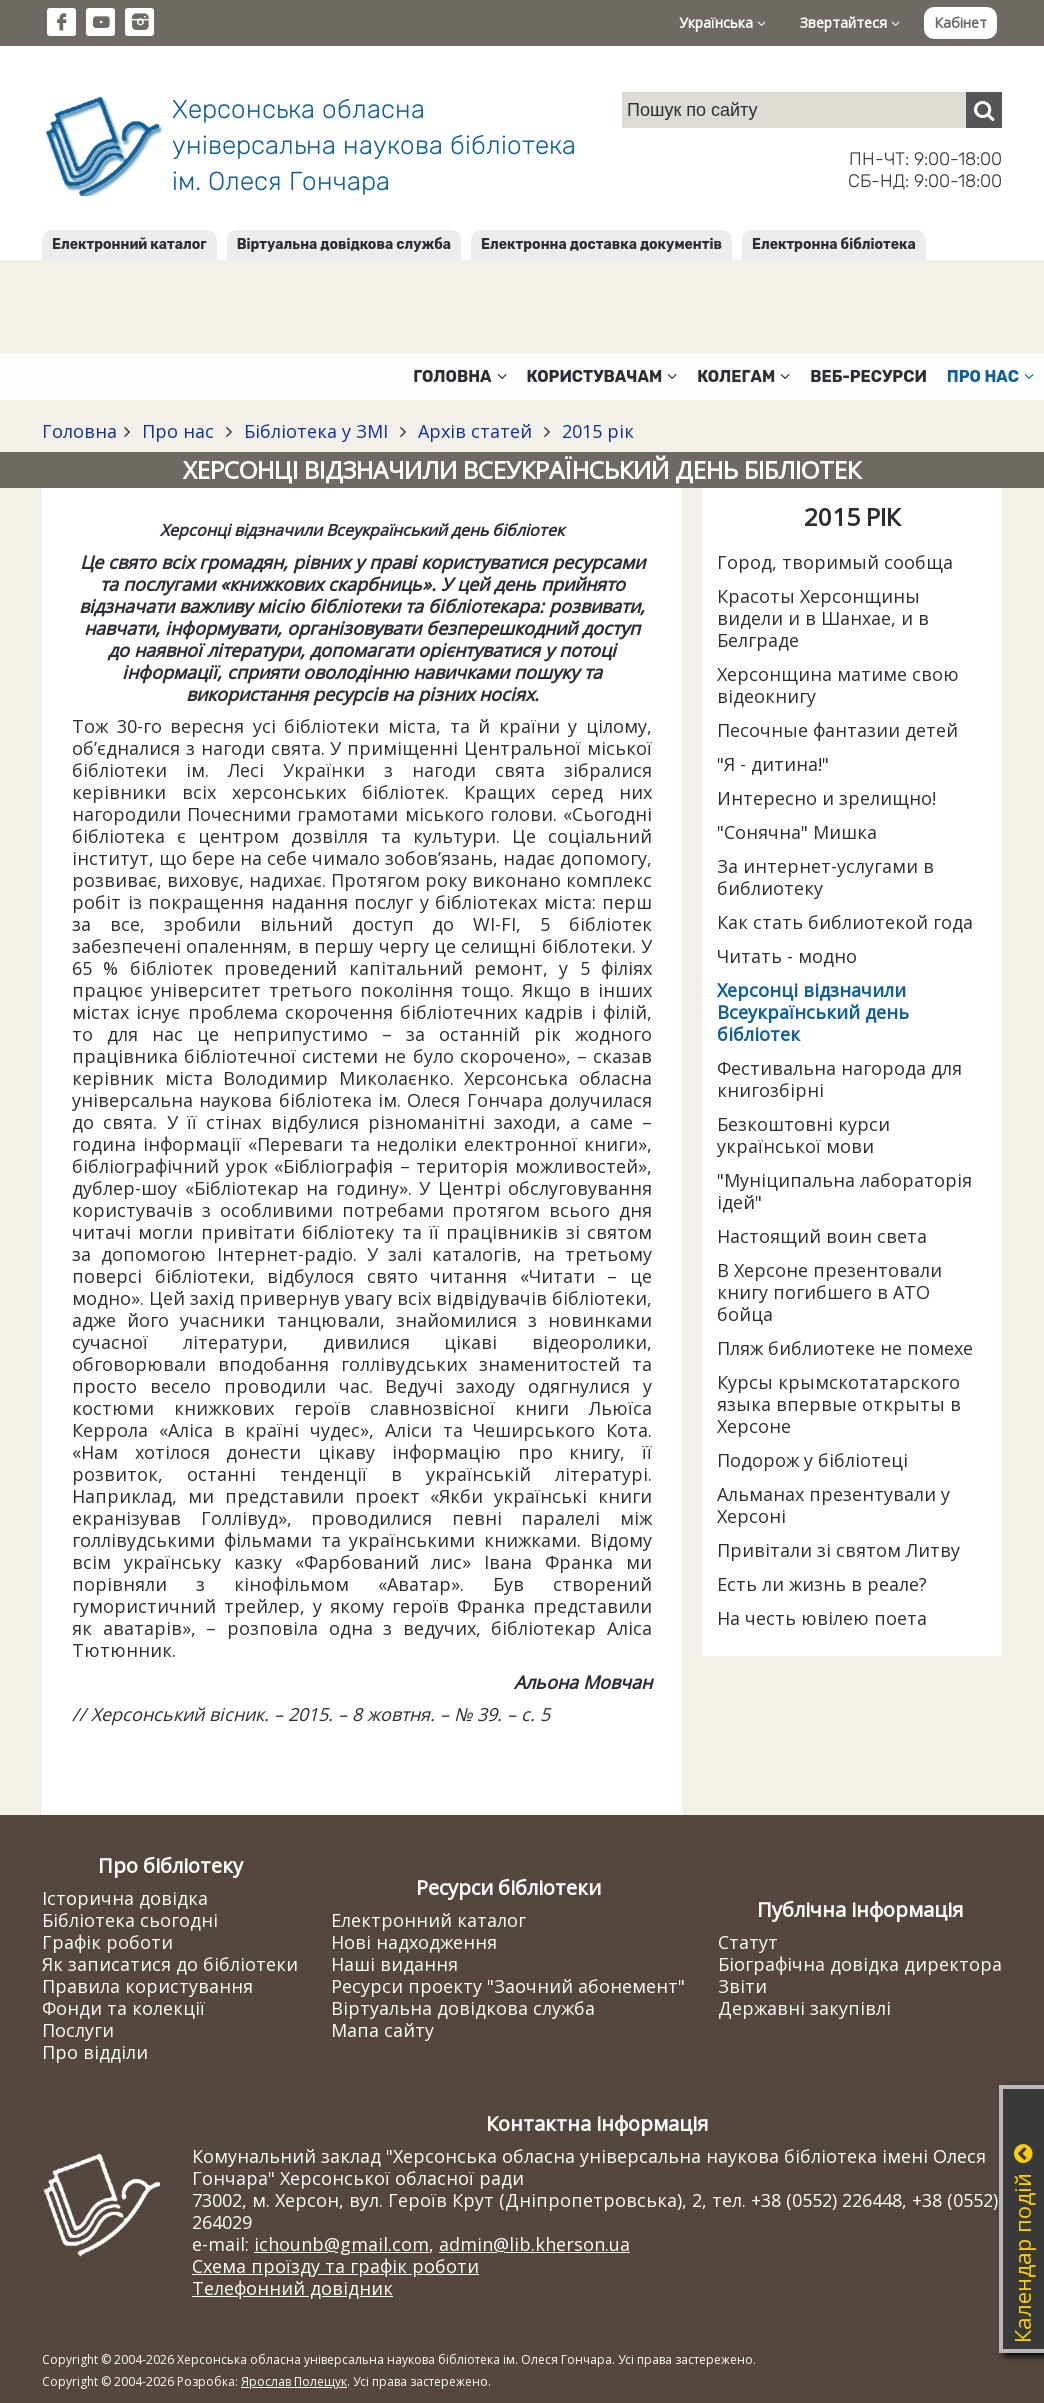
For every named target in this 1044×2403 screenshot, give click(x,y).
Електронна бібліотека (834, 244)
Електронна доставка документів (601, 244)
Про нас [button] (990, 376)
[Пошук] (984, 110)
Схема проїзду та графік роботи (335, 2266)
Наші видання (394, 1964)
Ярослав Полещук (294, 2381)
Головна (79, 431)
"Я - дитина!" (773, 764)
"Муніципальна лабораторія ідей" (844, 1191)
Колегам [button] (743, 376)
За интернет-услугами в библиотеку (825, 877)
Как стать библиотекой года (845, 922)
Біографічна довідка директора (860, 1964)
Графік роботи (107, 1942)
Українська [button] (722, 22)
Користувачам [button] (602, 376)
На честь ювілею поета (822, 1618)
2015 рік (595, 431)
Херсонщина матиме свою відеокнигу (838, 685)
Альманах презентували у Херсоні (833, 1505)
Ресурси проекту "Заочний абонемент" (508, 1986)
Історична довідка (125, 1898)
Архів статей (475, 431)
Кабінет (960, 22)
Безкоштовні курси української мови (803, 1135)
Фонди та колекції (123, 2008)
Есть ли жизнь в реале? (822, 1584)
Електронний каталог (129, 244)
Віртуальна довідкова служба (344, 244)
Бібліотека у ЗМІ (316, 431)
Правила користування (147, 1986)
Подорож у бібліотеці (812, 1460)
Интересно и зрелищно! (826, 798)
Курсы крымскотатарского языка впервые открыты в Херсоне (839, 1404)
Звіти (742, 1986)
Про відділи (95, 2052)
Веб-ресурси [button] (868, 376)
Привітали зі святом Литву (838, 1550)
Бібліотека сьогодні (130, 1920)
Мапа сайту (382, 2030)
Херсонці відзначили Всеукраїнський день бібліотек (813, 1012)
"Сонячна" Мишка (797, 832)
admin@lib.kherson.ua (534, 2244)
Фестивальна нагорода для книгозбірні (839, 1079)
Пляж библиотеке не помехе (845, 1348)
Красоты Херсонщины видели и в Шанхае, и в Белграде (823, 618)
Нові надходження (414, 1942)
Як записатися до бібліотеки (170, 1964)
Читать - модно (787, 956)
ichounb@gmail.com (341, 2244)
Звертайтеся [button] (850, 22)
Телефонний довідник (292, 2288)
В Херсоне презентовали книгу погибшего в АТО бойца (829, 1292)
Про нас (178, 431)
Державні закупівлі (804, 2008)
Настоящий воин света (822, 1236)
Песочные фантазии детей (837, 730)
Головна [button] (459, 376)
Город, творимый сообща (835, 562)
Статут (748, 1942)
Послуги (78, 2030)
